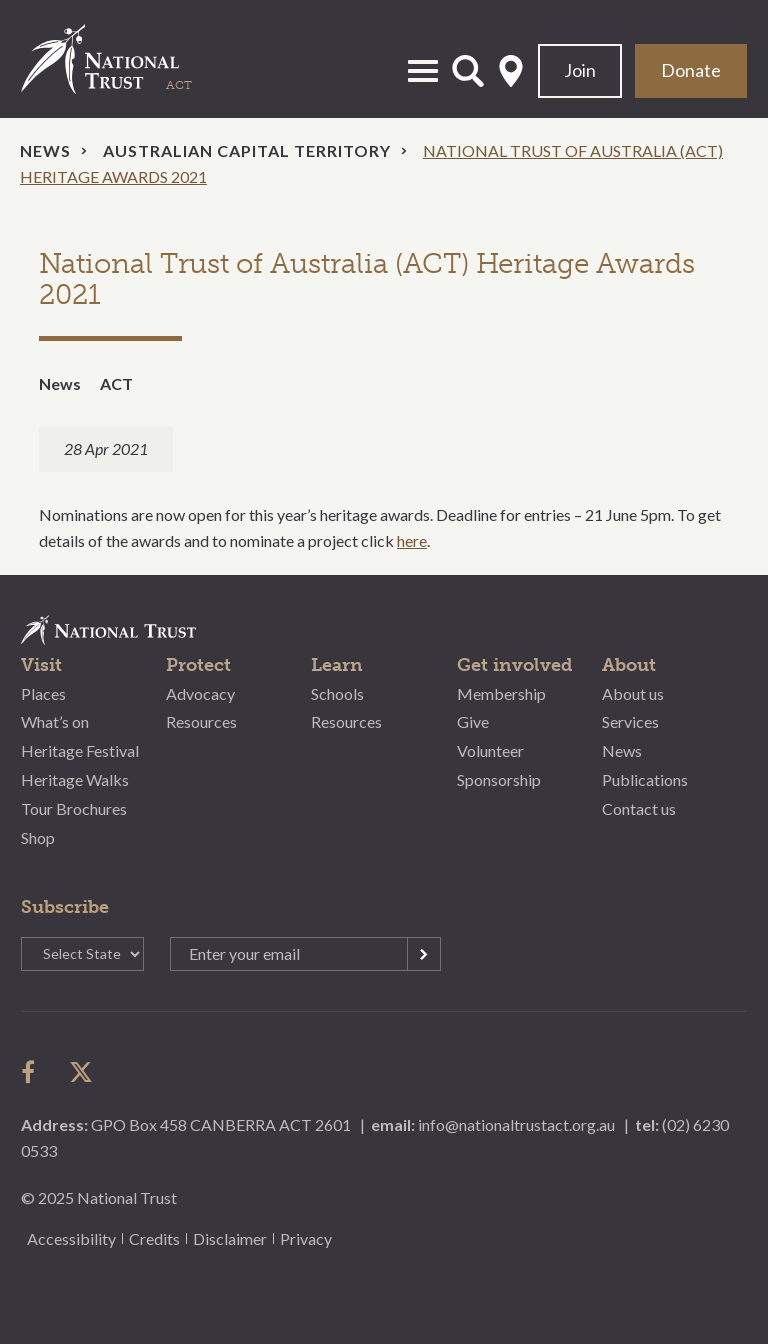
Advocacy (200, 693)
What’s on (55, 721)
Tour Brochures (74, 808)
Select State (511, 71)
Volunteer (490, 750)
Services (630, 721)
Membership (501, 693)
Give (473, 721)
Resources (201, 721)
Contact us (639, 808)
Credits (154, 1238)
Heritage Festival (80, 750)
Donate (691, 70)
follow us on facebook (33, 1072)
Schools (337, 693)
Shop (38, 837)
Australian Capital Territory (247, 150)
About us (633, 693)
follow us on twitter (81, 1072)
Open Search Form (468, 71)
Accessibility (71, 1238)
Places (43, 693)
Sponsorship (499, 779)
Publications (645, 779)
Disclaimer (230, 1238)
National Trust (121, 59)
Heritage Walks (75, 779)
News (45, 150)
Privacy (306, 1238)
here (412, 540)
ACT (116, 383)
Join (580, 70)
